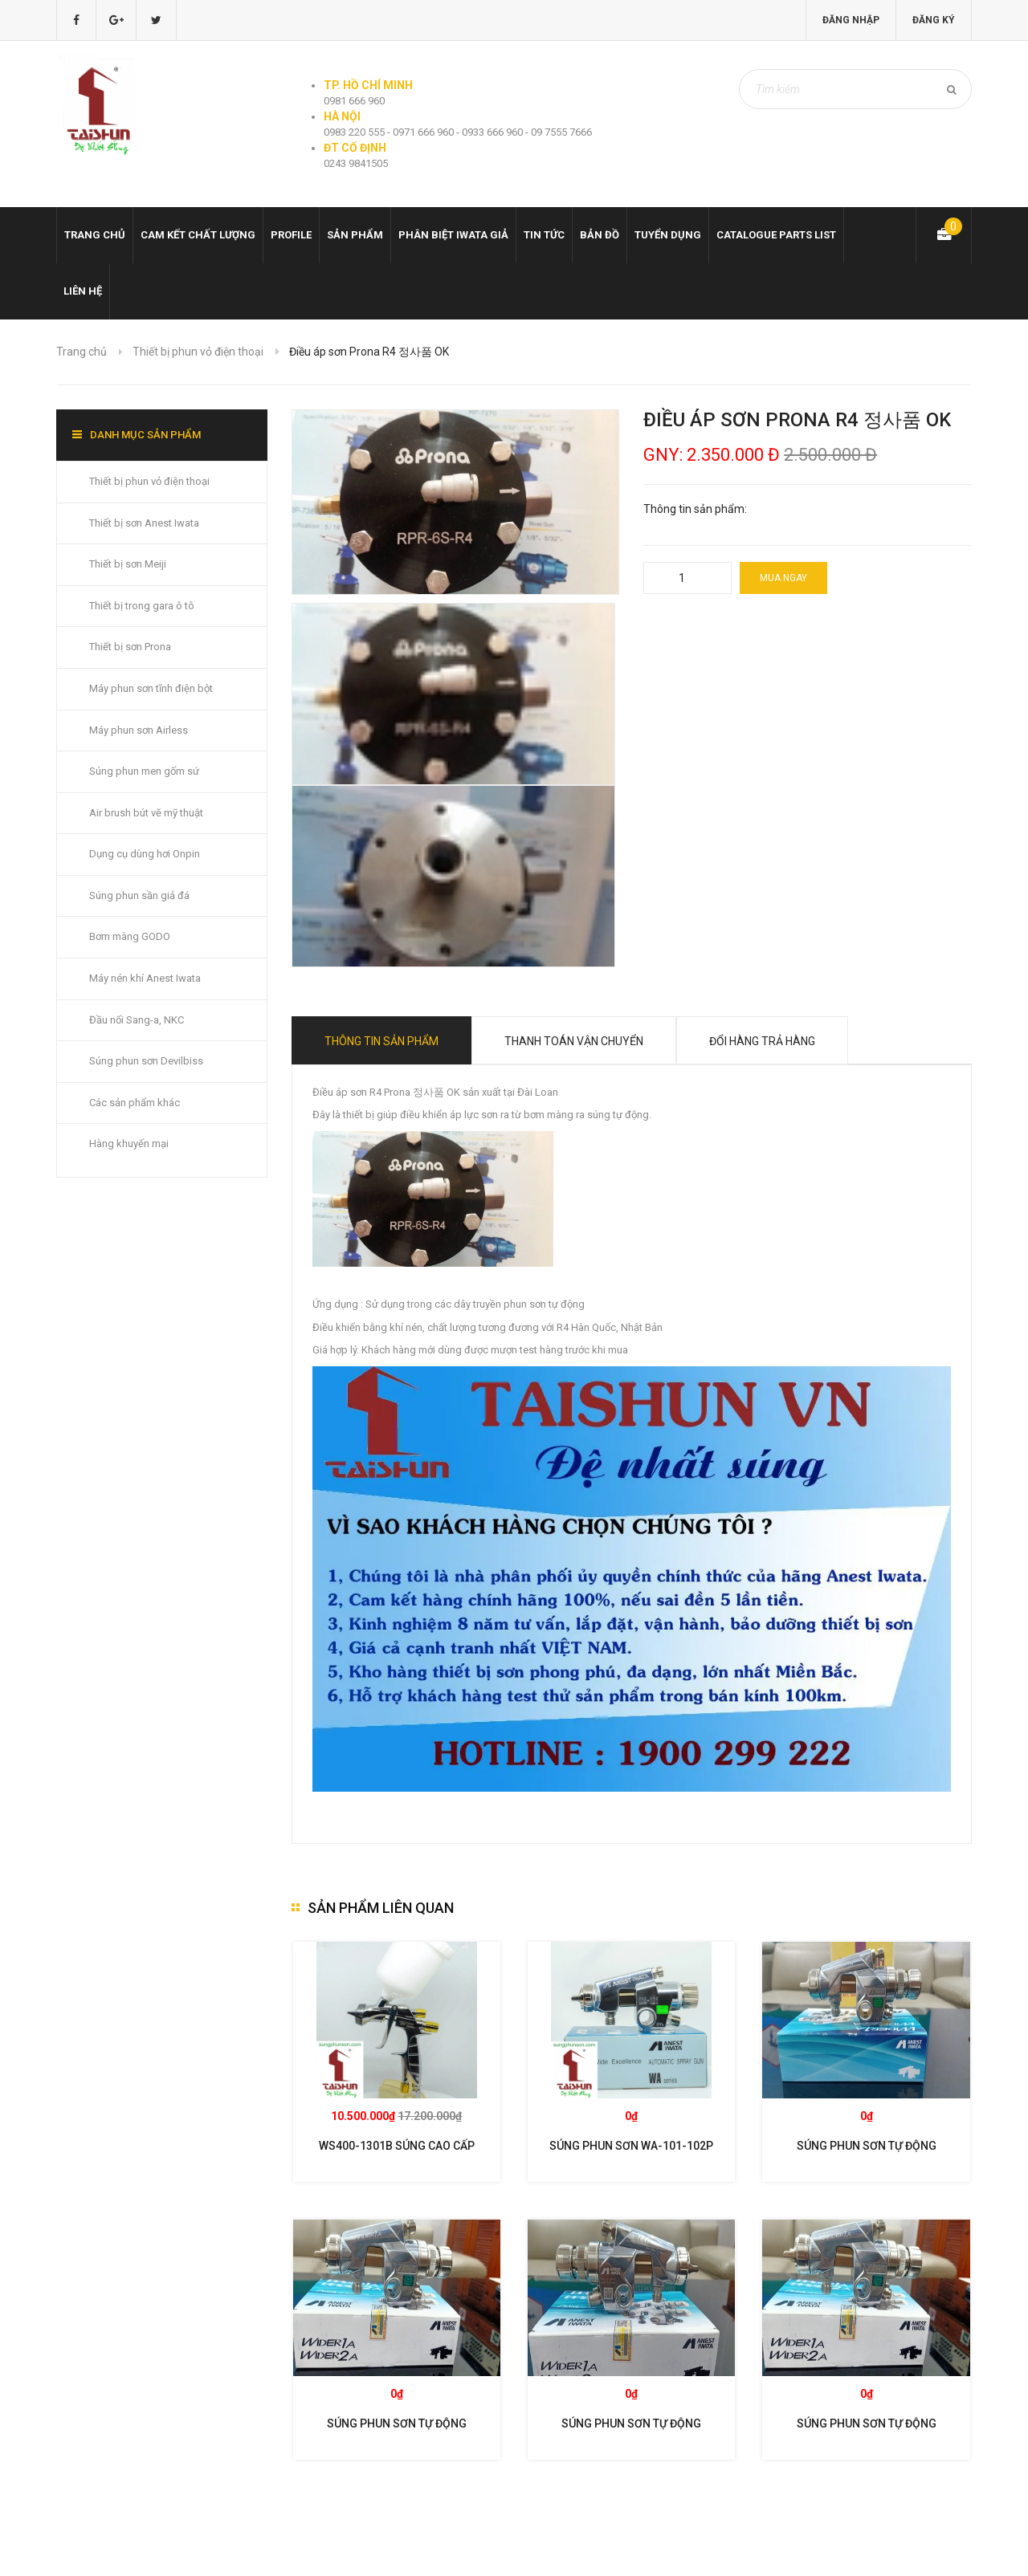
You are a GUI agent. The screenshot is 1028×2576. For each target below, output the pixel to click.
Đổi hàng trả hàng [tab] (762, 1041)
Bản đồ (599, 235)
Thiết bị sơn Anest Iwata (144, 523)
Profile (291, 235)
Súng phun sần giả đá (139, 895)
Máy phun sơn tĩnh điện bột (151, 688)
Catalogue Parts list (776, 235)
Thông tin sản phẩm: (695, 509)
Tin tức (544, 235)
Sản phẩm (355, 235)
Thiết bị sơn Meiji (127, 564)
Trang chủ (94, 235)
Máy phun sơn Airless (138, 730)
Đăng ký (933, 20)
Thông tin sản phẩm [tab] (381, 1041)
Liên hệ (82, 291)
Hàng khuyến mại (129, 1143)
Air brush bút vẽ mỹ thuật (146, 813)
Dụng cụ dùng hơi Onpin (144, 854)
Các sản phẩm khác (134, 1103)
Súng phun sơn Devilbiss (146, 1061)
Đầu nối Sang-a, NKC (136, 1020)
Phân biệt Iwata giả (453, 235)
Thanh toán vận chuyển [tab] (573, 1041)
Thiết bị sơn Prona (130, 647)
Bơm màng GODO (129, 936)
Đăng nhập (850, 20)
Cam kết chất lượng (198, 235)
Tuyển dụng (667, 235)
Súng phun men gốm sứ (144, 771)
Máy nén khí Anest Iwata (145, 978)
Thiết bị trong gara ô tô (141, 606)
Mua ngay (783, 578)
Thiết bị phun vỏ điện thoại (198, 351)
